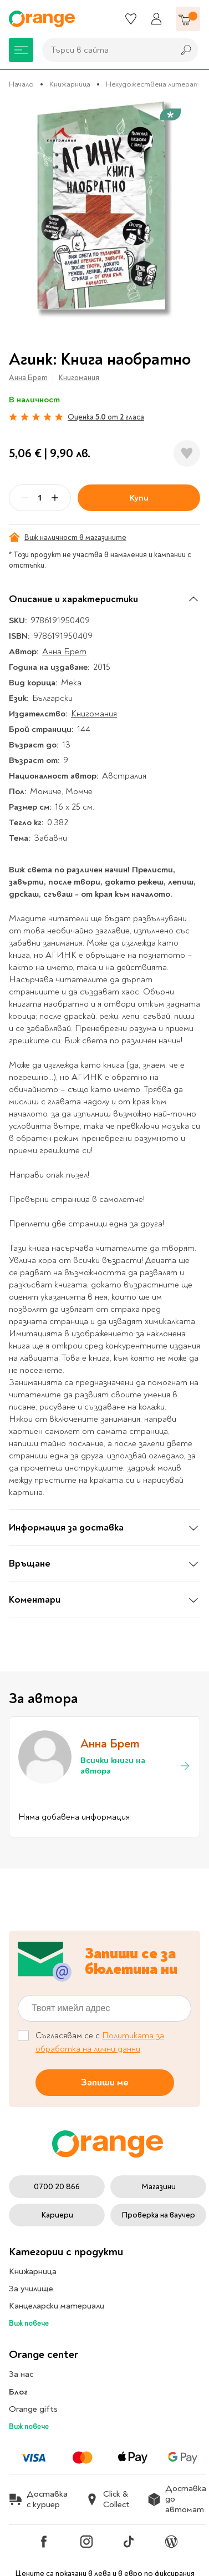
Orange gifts (33, 2409)
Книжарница (69, 84)
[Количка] (188, 19)
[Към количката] (188, 19)
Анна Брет (28, 377)
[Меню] (21, 50)
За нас (21, 2374)
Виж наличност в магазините (67, 537)
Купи (139, 497)
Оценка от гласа (106, 417)
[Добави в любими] (187, 453)
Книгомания (79, 377)
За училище (31, 2288)
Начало (21, 84)
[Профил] (156, 19)
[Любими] (131, 19)
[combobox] (105, 50)
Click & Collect (107, 2499)
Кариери (57, 2215)
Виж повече (29, 2323)
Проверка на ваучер (158, 2215)
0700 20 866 (57, 2186)
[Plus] (55, 497)
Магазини (158, 2186)
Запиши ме (105, 2081)
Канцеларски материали (56, 2305)
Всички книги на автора (135, 1765)
